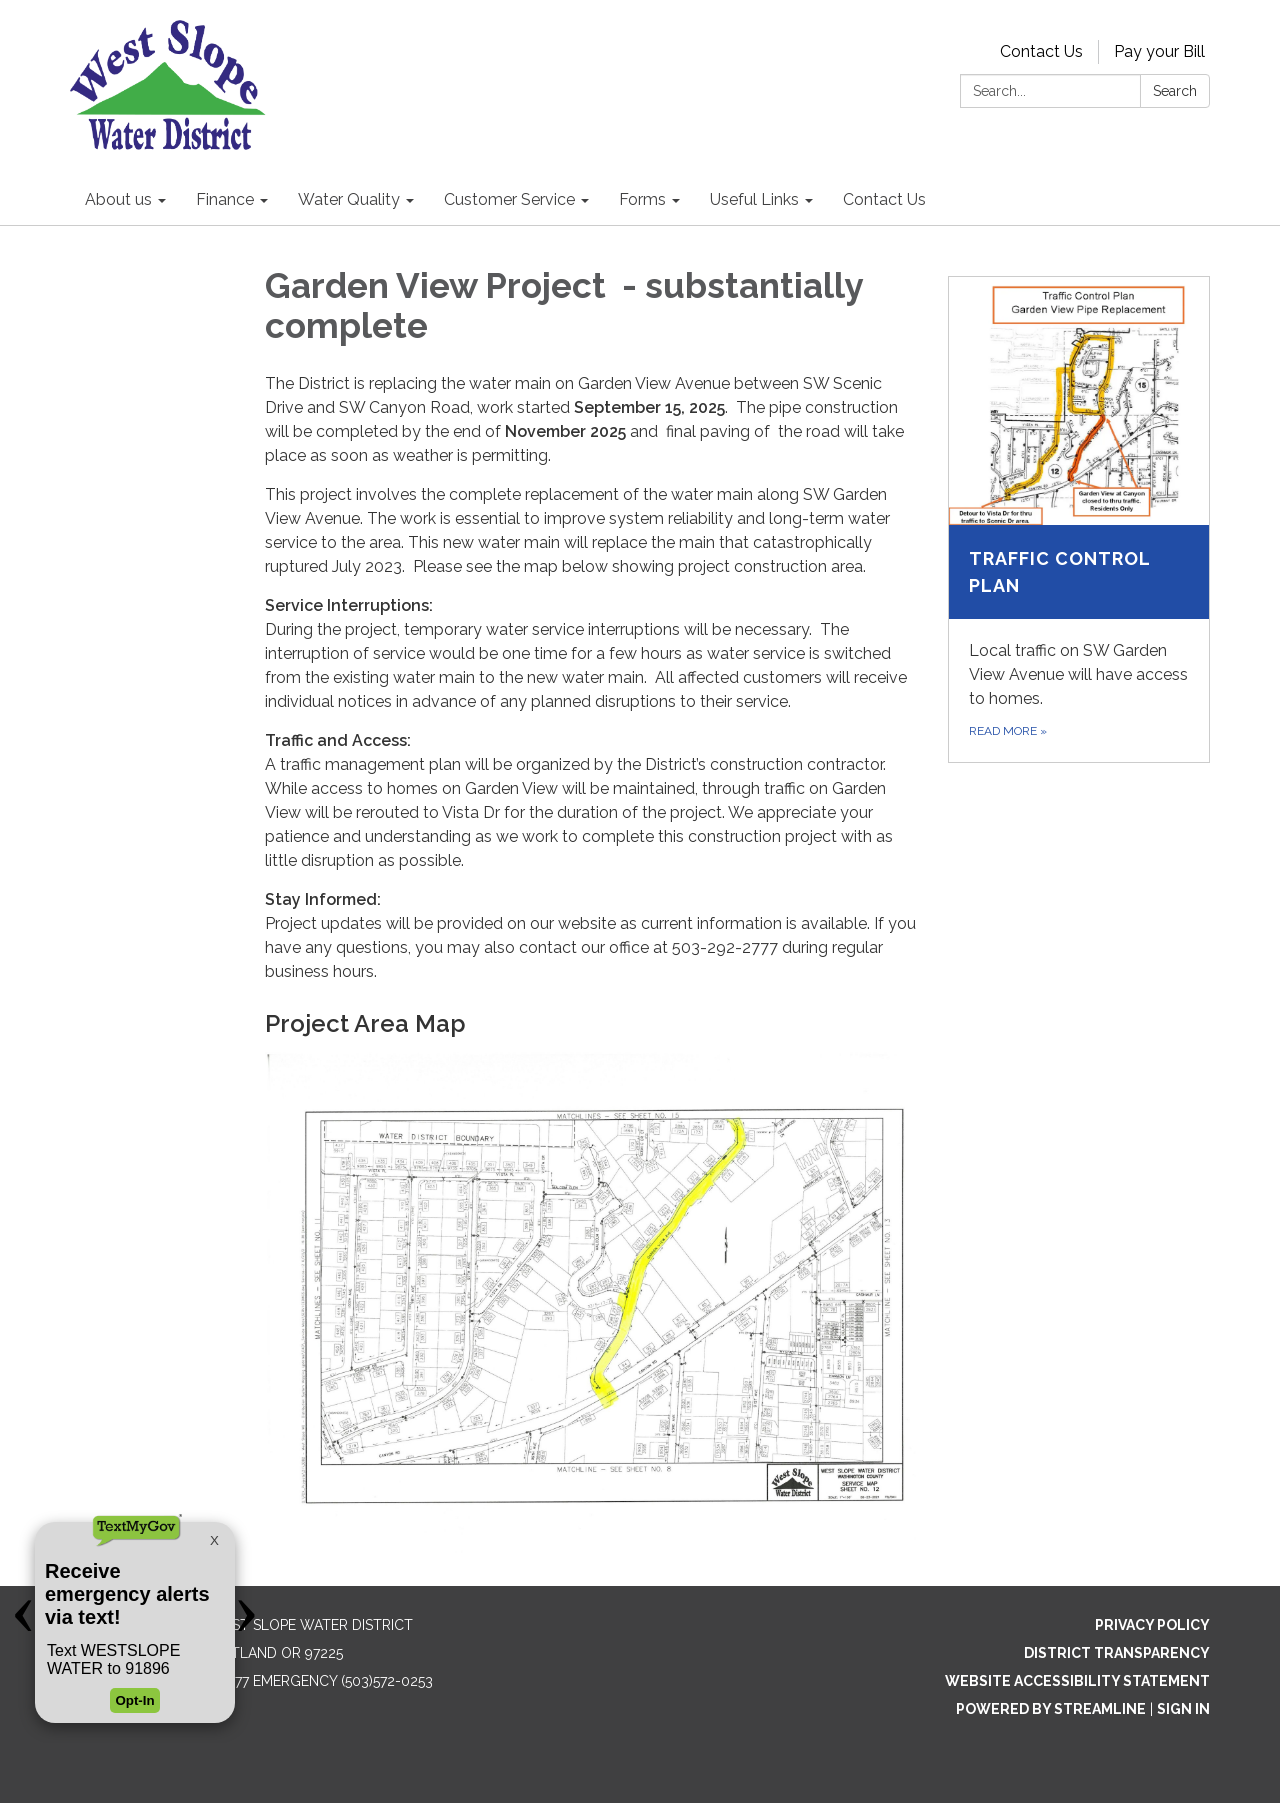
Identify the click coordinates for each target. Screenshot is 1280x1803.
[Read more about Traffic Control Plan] (1079, 519)
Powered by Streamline (1051, 1709)
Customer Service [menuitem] (509, 199)
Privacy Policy (1152, 1625)
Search (1175, 91)
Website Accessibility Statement (1077, 1681)
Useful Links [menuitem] (754, 199)
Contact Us (1041, 51)
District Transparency (1117, 1653)
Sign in (1183, 1709)
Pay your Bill (1159, 51)
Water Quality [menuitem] (349, 199)
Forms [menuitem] (642, 199)
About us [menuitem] (118, 199)
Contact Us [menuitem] (884, 199)
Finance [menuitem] (225, 199)
